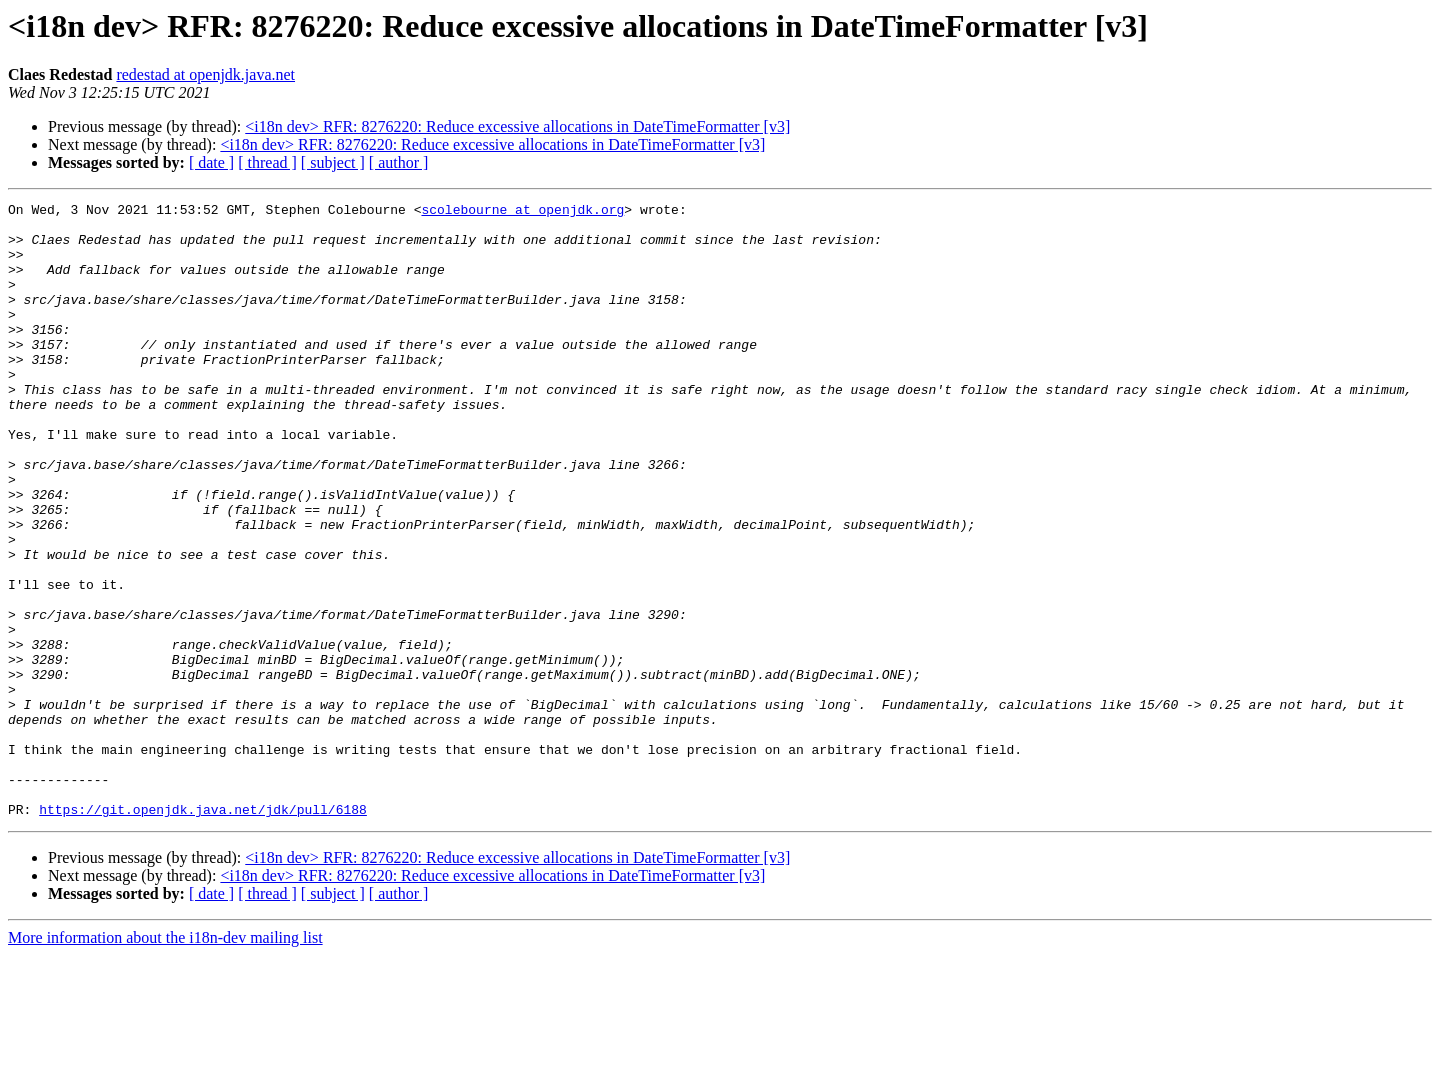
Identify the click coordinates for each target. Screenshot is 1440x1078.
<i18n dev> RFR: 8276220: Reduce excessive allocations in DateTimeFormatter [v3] (517, 126)
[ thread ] (267, 162)
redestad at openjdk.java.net (205, 74)
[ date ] (211, 162)
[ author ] (399, 162)
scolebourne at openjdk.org (522, 212)
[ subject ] (333, 162)
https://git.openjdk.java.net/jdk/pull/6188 (203, 932)
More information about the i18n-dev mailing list (165, 1060)
